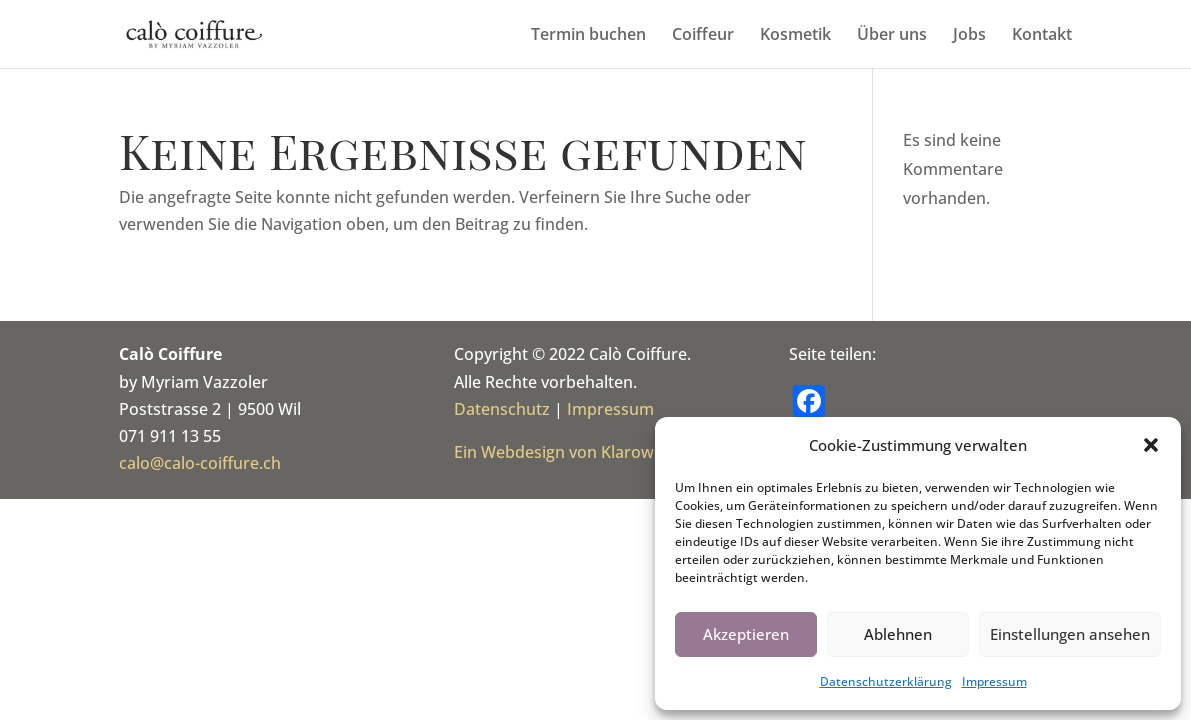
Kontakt (1042, 36)
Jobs (969, 36)
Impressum (994, 681)
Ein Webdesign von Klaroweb (563, 452)
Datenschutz (502, 409)
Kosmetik (795, 36)
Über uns (892, 36)
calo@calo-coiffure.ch (200, 463)
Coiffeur (703, 36)
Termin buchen (588, 36)
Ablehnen (898, 634)
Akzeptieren (746, 634)
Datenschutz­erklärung (886, 681)
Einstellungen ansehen (1070, 634)
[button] (1151, 445)
